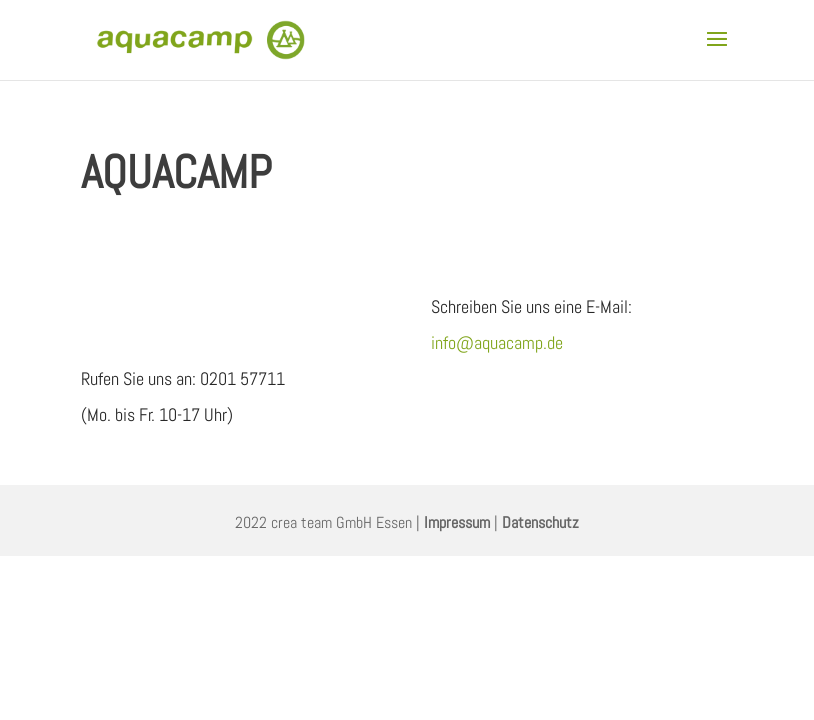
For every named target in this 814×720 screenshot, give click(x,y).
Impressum (457, 522)
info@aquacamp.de (497, 342)
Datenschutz (540, 522)
